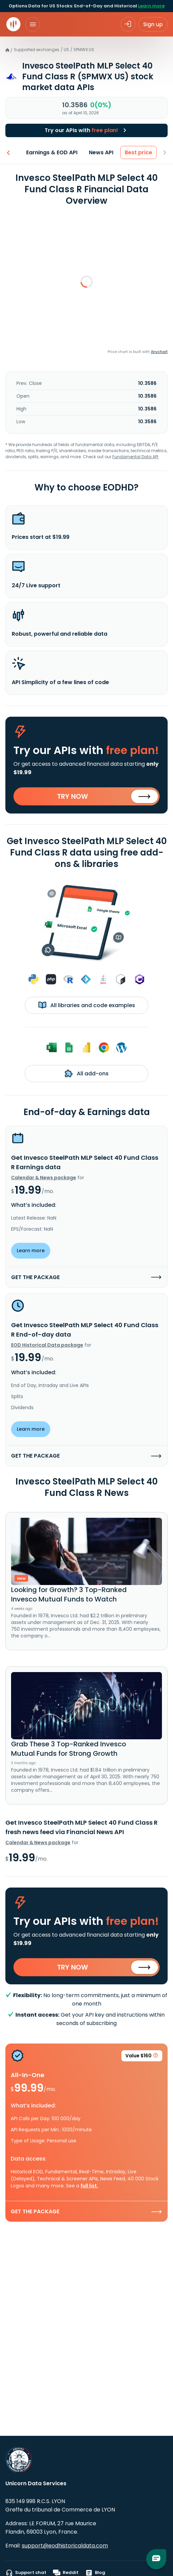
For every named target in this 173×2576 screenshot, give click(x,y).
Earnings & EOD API (52, 152)
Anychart (159, 351)
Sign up (153, 24)
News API (101, 152)
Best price (139, 152)
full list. (89, 2185)
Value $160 (141, 2056)
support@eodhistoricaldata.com (65, 2545)
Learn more (151, 6)
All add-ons (87, 1073)
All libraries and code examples (86, 1005)
